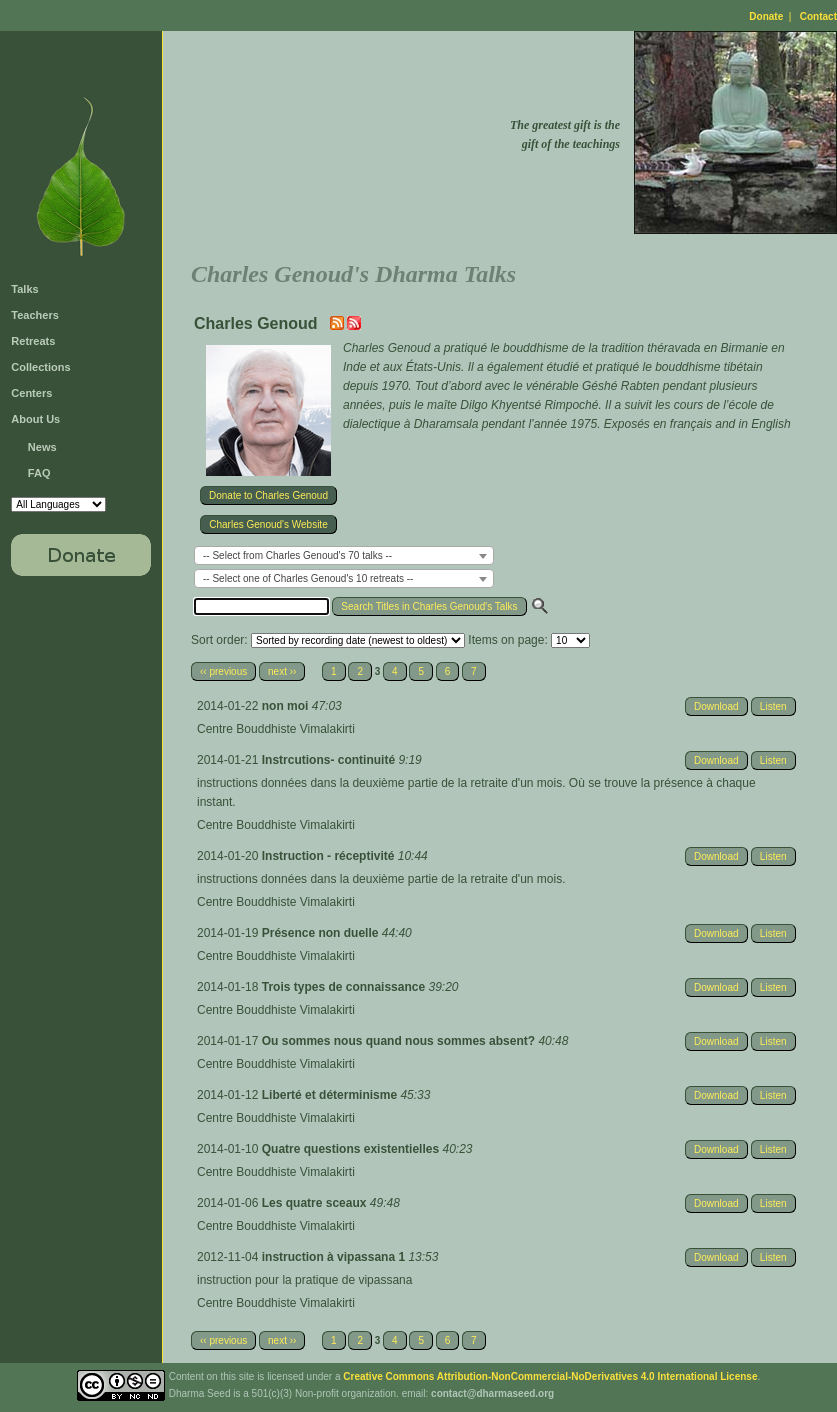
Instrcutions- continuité (330, 760)
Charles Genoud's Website (268, 524)
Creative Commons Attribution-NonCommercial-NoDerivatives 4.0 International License (550, 1376)
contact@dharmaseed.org (492, 1393)
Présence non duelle (322, 933)
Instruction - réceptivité (330, 856)
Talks (24, 289)
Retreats (33, 341)
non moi (287, 706)
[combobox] (344, 555)
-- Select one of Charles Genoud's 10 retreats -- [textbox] (308, 578)
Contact (818, 16)
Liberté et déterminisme (331, 1095)
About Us (35, 419)
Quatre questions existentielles (352, 1149)
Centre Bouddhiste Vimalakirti (276, 729)
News (42, 447)
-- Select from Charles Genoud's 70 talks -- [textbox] (297, 555)
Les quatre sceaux (316, 1203)
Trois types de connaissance (345, 987)
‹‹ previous (223, 671)
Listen (773, 706)
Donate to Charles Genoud (268, 495)
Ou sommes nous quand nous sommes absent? (400, 1041)
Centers (31, 393)
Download (716, 706)
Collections (40, 367)
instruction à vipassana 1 (335, 1257)
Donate (766, 16)
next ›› (282, 671)
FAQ (39, 473)
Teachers (35, 315)
